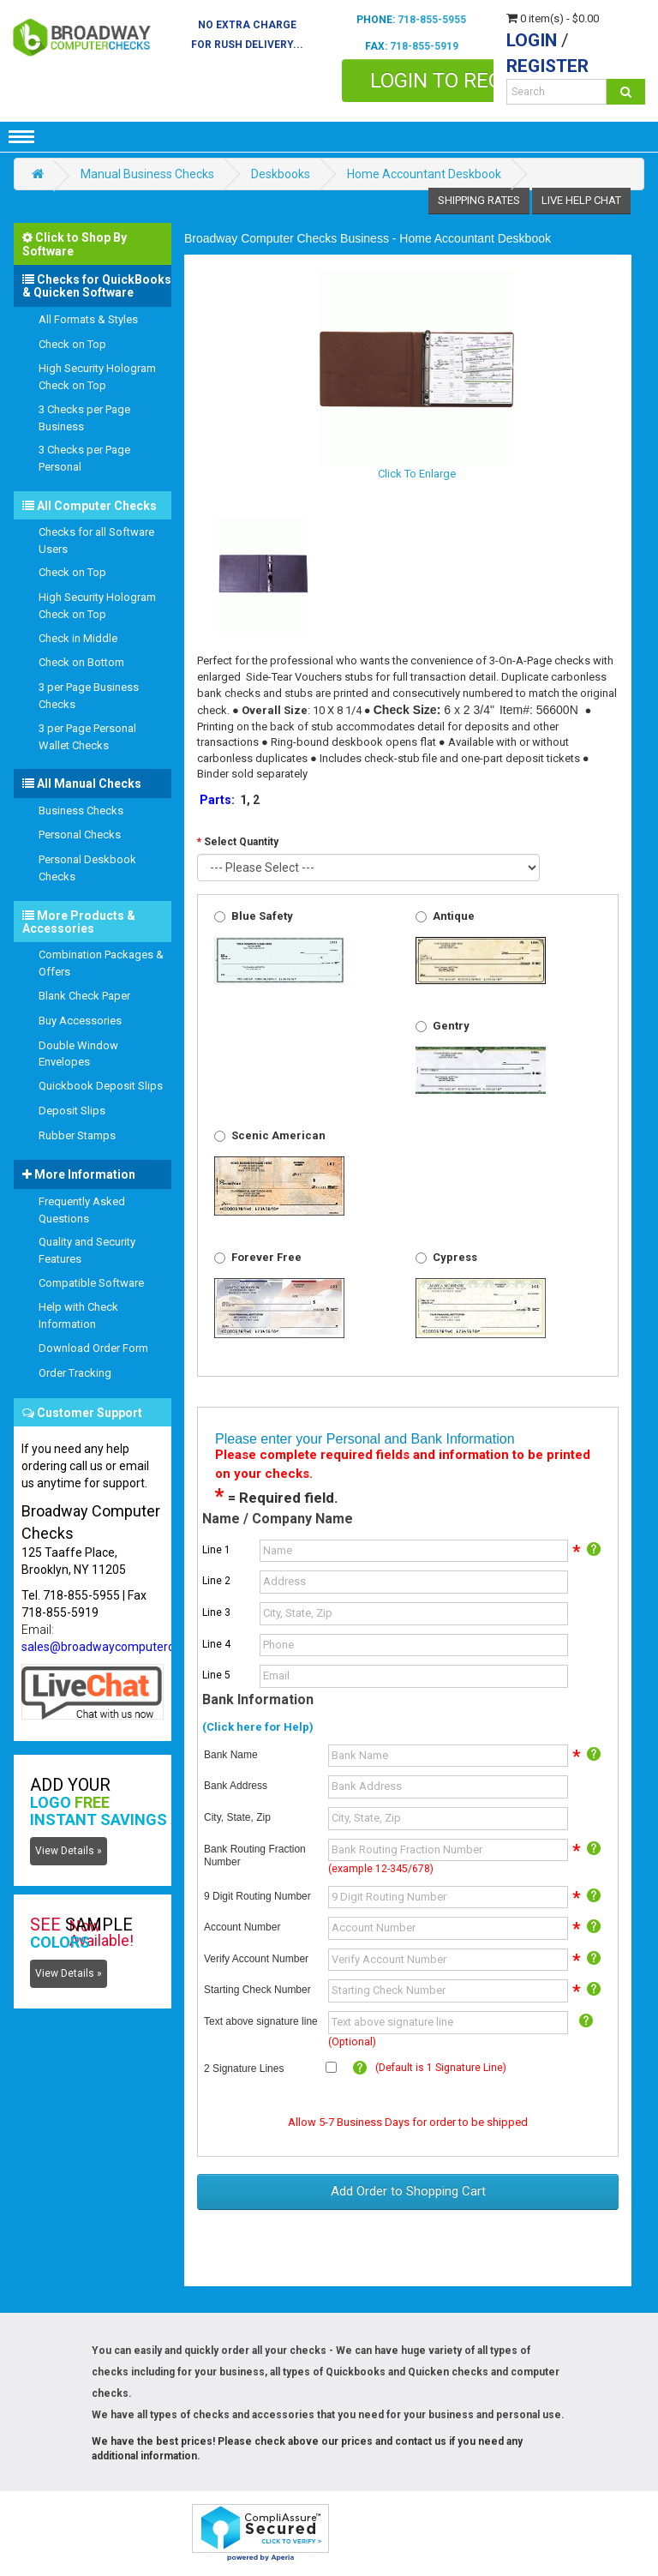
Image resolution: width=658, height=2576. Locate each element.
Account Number (242, 1927)
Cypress (455, 1257)
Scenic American (278, 1135)
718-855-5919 (424, 46)
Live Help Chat (581, 200)
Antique (454, 916)
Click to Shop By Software (74, 244)
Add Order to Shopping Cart (408, 2191)
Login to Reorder (461, 81)
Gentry (451, 1025)
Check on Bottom (81, 662)
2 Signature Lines (244, 2069)
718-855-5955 (432, 20)
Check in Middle (78, 638)
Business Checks (81, 810)
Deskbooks (280, 174)
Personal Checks (80, 834)
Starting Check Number (257, 1990)
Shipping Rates (479, 200)
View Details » (68, 1851)
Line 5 (216, 1675)
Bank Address (235, 1786)
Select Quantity (241, 842)
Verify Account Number (256, 1959)
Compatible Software (91, 1282)
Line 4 (216, 1644)
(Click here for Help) (258, 1726)
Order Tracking (75, 1372)
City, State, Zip (237, 1817)
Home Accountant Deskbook (424, 174)
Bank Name (231, 1755)
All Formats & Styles (88, 319)
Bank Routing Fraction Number (255, 1856)
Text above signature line (261, 2021)
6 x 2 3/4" (469, 710)
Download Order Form (93, 1348)
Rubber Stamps (77, 1135)
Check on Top (72, 344)
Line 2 (216, 1581)
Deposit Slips (72, 1110)
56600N (557, 710)
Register (547, 66)
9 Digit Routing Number (257, 1896)
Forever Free (266, 1257)
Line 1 (216, 1550)
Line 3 (216, 1612)
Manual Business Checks (147, 174)
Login (531, 40)
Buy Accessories (80, 1020)
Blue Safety (262, 916)
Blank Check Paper (84, 995)
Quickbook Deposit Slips (101, 1085)
